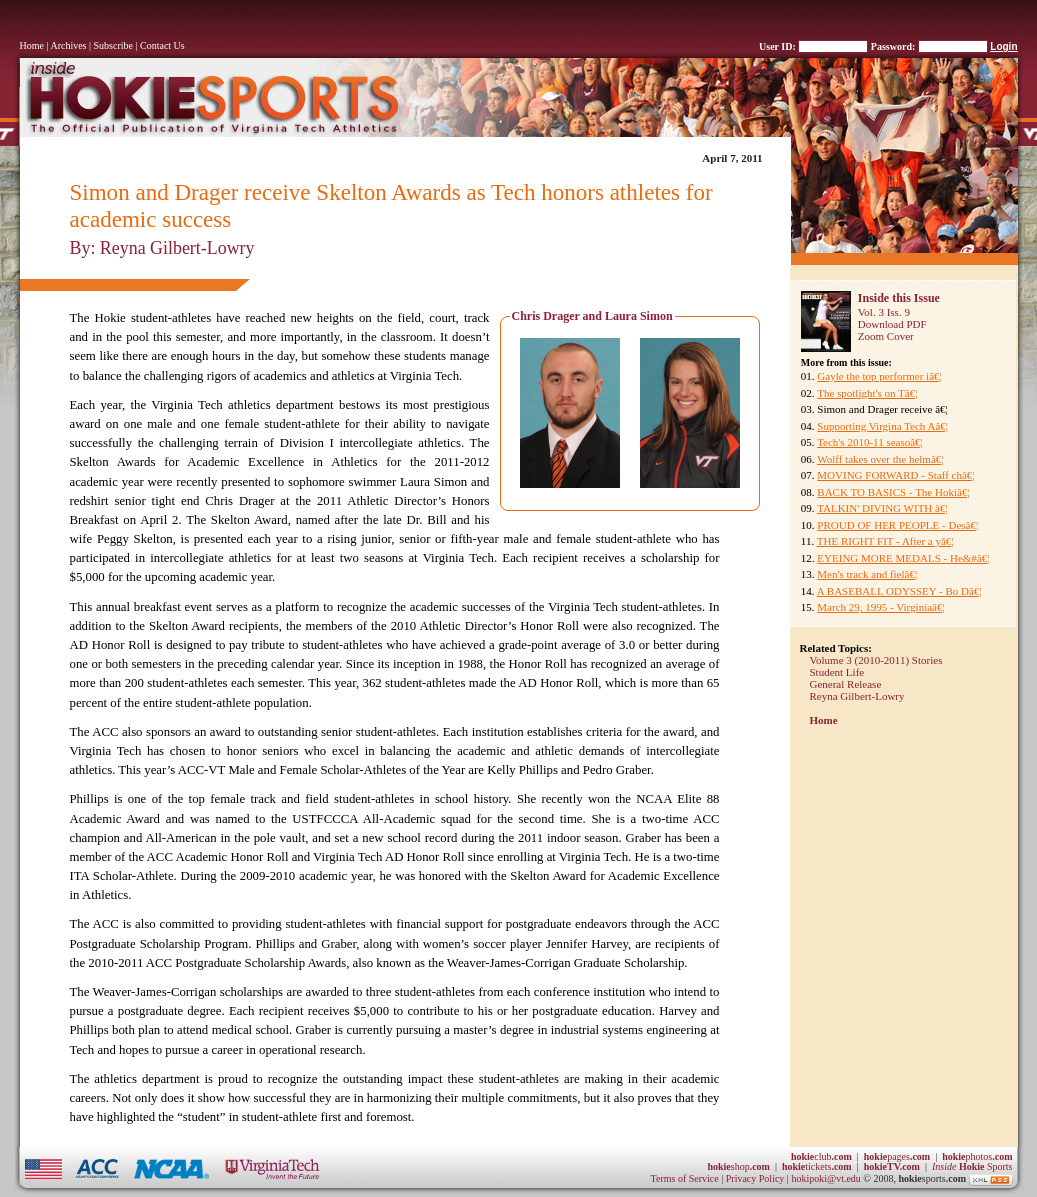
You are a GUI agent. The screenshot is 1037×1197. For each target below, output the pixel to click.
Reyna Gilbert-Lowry (857, 696)
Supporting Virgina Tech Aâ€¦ (882, 426)
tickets (817, 1166)
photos (977, 1156)
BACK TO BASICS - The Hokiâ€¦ (893, 492)
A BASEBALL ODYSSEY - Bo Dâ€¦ (899, 591)
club (821, 1156)
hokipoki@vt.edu (825, 1179)
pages (897, 1156)
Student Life (837, 672)
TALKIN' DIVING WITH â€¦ (882, 508)
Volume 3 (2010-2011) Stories (876, 660)
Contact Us (162, 45)
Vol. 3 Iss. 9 (884, 312)
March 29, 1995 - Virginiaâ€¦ (880, 607)
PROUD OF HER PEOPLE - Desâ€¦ (897, 525)
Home (32, 45)
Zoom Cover (886, 336)
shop (738, 1166)
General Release (846, 684)
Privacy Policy (756, 1179)
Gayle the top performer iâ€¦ (879, 376)
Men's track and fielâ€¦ (867, 574)
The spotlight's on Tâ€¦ (867, 393)
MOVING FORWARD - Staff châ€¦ (895, 475)
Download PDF (892, 324)
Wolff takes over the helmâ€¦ (880, 459)
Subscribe (113, 45)
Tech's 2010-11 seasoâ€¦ (870, 442)
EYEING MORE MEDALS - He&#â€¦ (903, 558)
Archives (68, 45)
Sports (972, 1166)
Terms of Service (685, 1179)
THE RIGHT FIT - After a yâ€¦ (885, 541)
